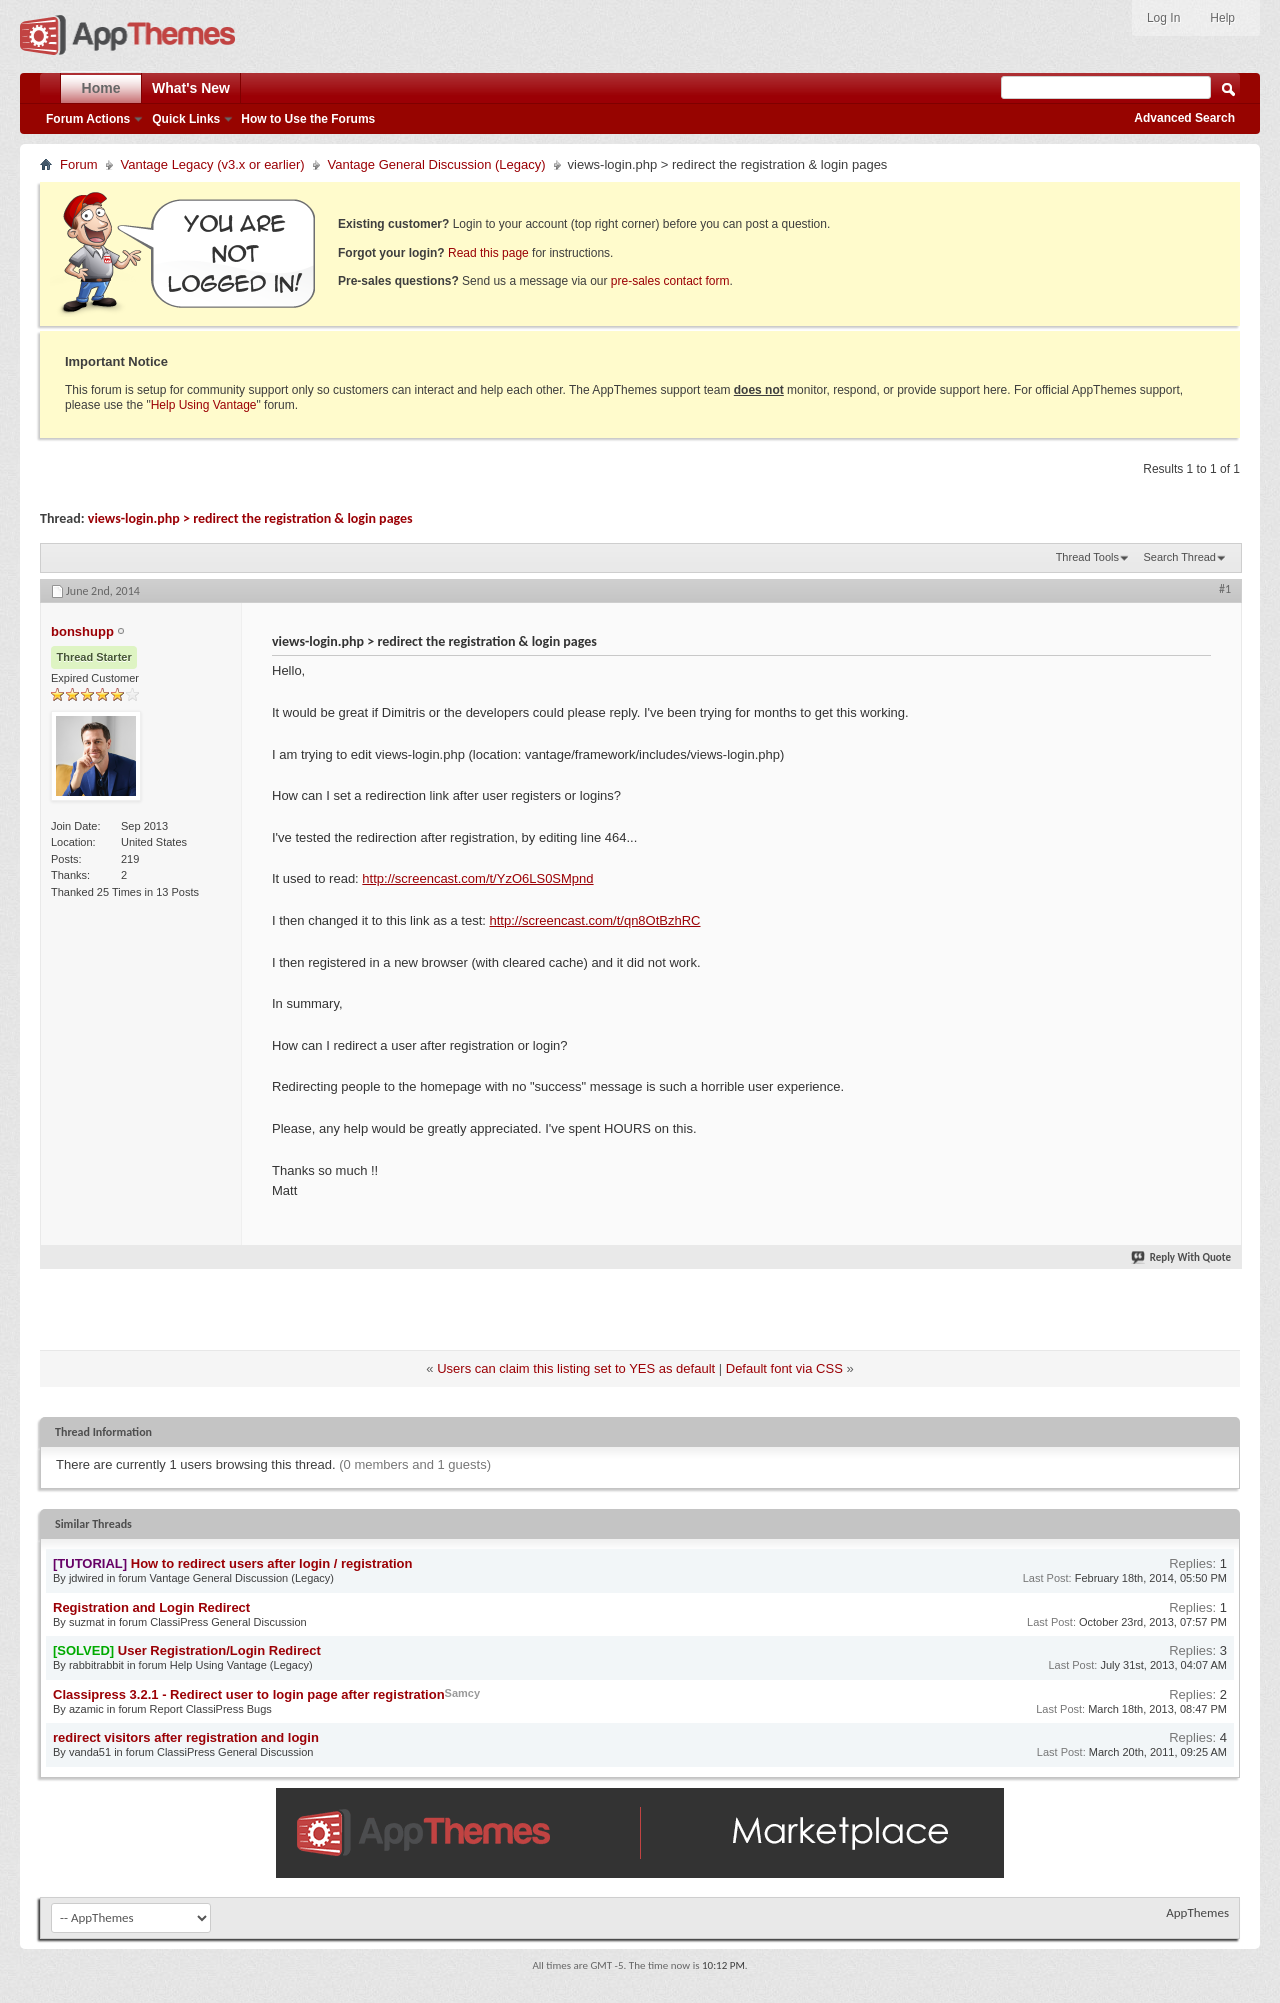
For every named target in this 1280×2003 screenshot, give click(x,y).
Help (1222, 18)
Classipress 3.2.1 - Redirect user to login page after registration (249, 1694)
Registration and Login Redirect (151, 1607)
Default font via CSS (784, 1368)
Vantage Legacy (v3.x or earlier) (213, 164)
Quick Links (186, 119)
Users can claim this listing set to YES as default (576, 1368)
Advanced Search (1184, 118)
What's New (191, 88)
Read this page (488, 253)
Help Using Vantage (204, 405)
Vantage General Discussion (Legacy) (437, 164)
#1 (1225, 589)
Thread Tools (1087, 557)
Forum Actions (88, 119)
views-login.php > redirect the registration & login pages (250, 518)
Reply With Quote (1182, 1257)
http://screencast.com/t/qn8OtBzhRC (595, 920)
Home (101, 88)
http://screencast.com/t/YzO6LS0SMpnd (477, 878)
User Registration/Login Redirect (219, 1650)
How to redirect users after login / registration (272, 1563)
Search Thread (1179, 557)
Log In (1163, 18)
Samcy (462, 1693)
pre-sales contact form (670, 281)
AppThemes (1197, 1912)
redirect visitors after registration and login (186, 1737)
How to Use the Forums (308, 119)
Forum (79, 164)
